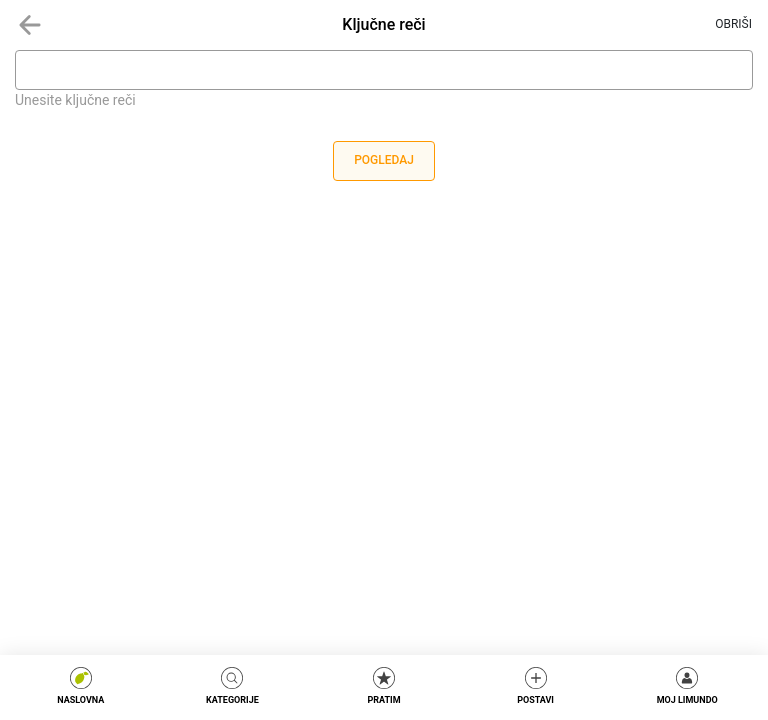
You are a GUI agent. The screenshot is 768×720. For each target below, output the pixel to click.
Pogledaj (384, 160)
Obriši (733, 24)
